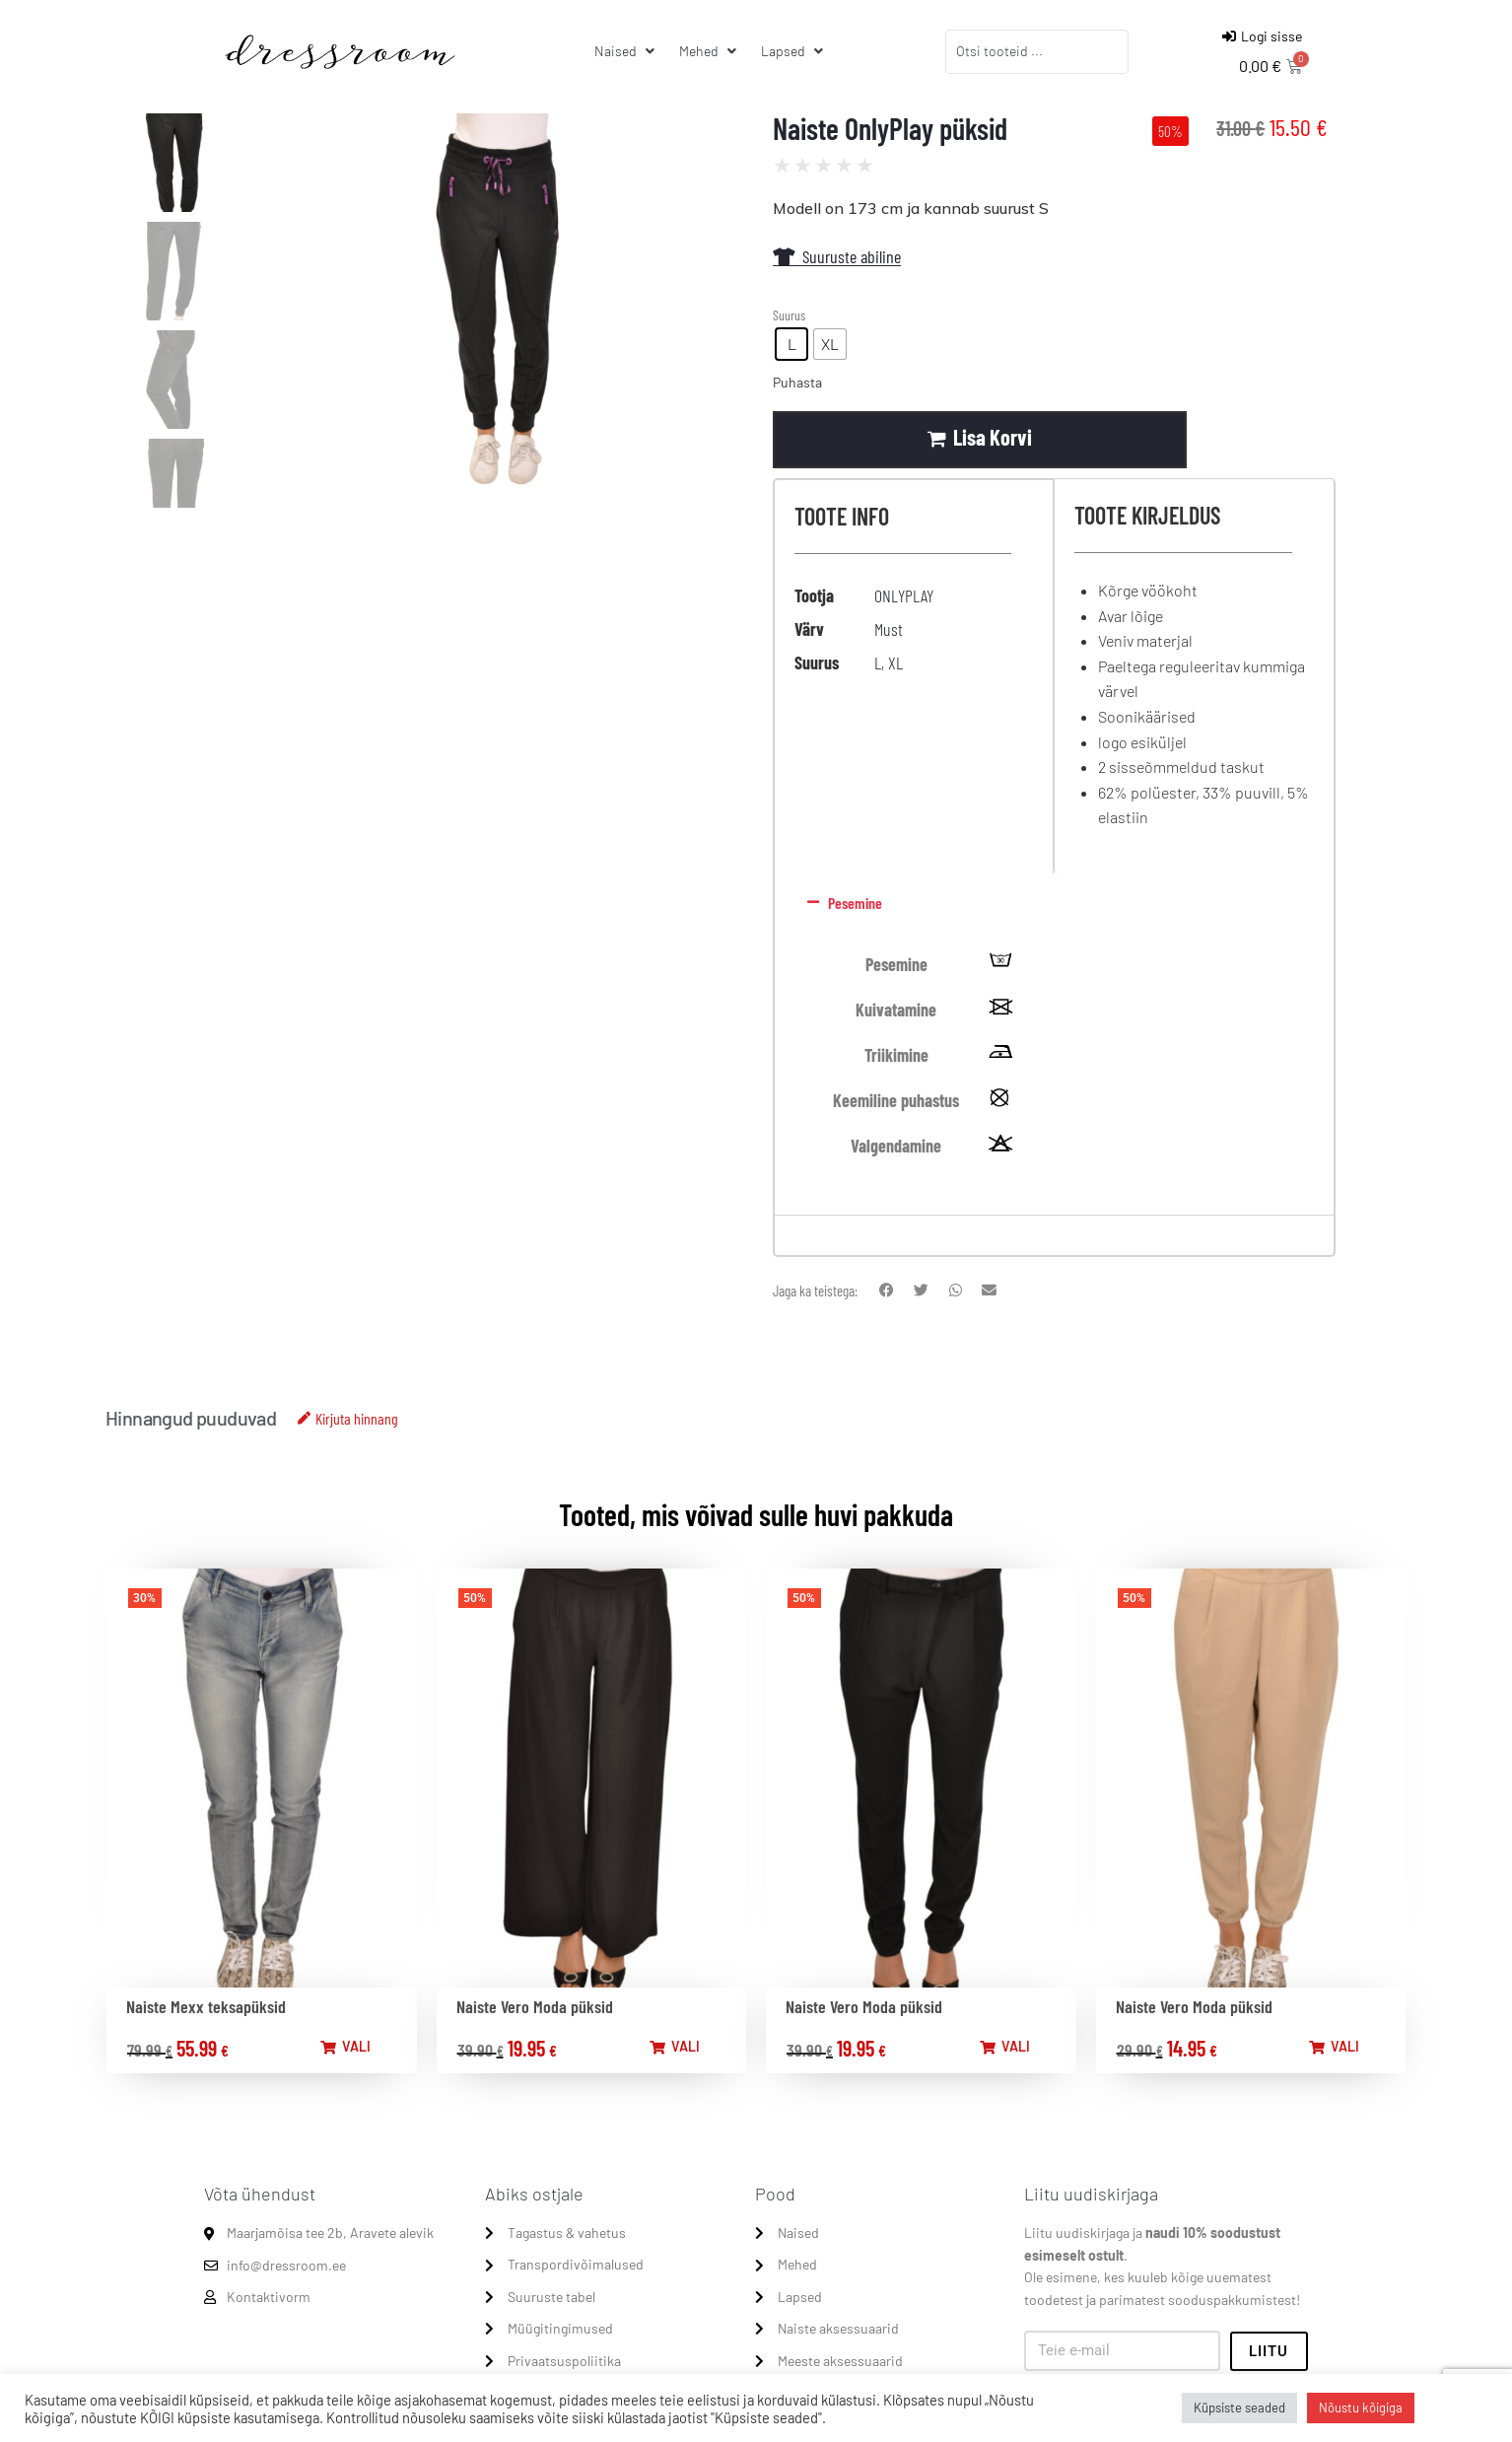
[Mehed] (710, 51)
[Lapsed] (794, 51)
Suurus (789, 315)
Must (888, 630)
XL (895, 663)
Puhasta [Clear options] (797, 382)
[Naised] (626, 51)
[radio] (791, 344)
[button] (1050, 905)
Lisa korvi (993, 438)
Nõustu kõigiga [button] (1361, 2407)
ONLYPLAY (903, 596)
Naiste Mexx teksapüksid (206, 2007)
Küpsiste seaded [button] (1239, 2407)
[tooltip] (1000, 966)
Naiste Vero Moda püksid (534, 2007)
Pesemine (855, 904)
